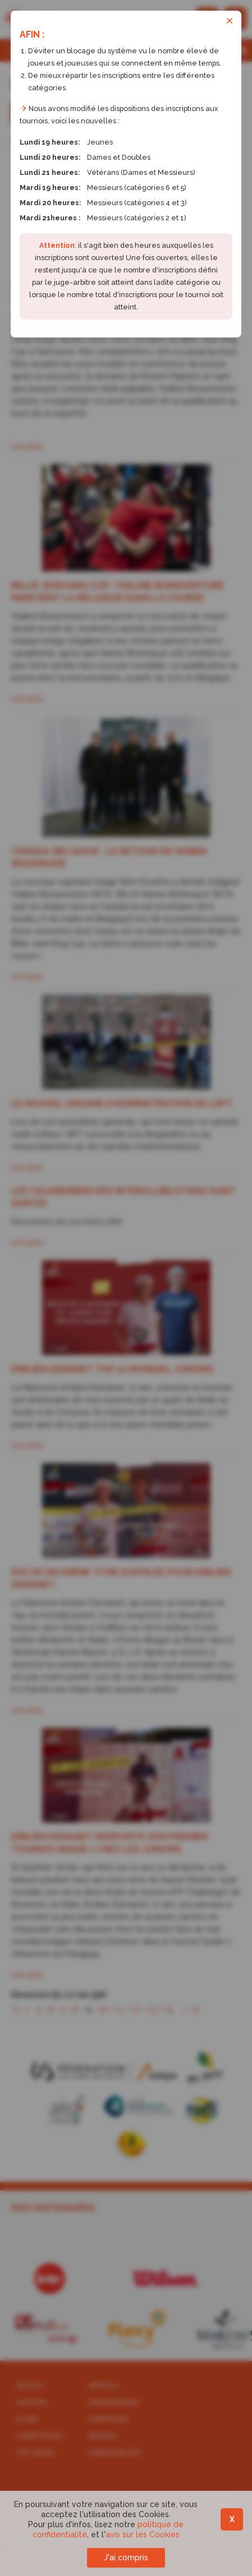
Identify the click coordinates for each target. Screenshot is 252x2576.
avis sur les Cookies (143, 2534)
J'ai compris (126, 2557)
